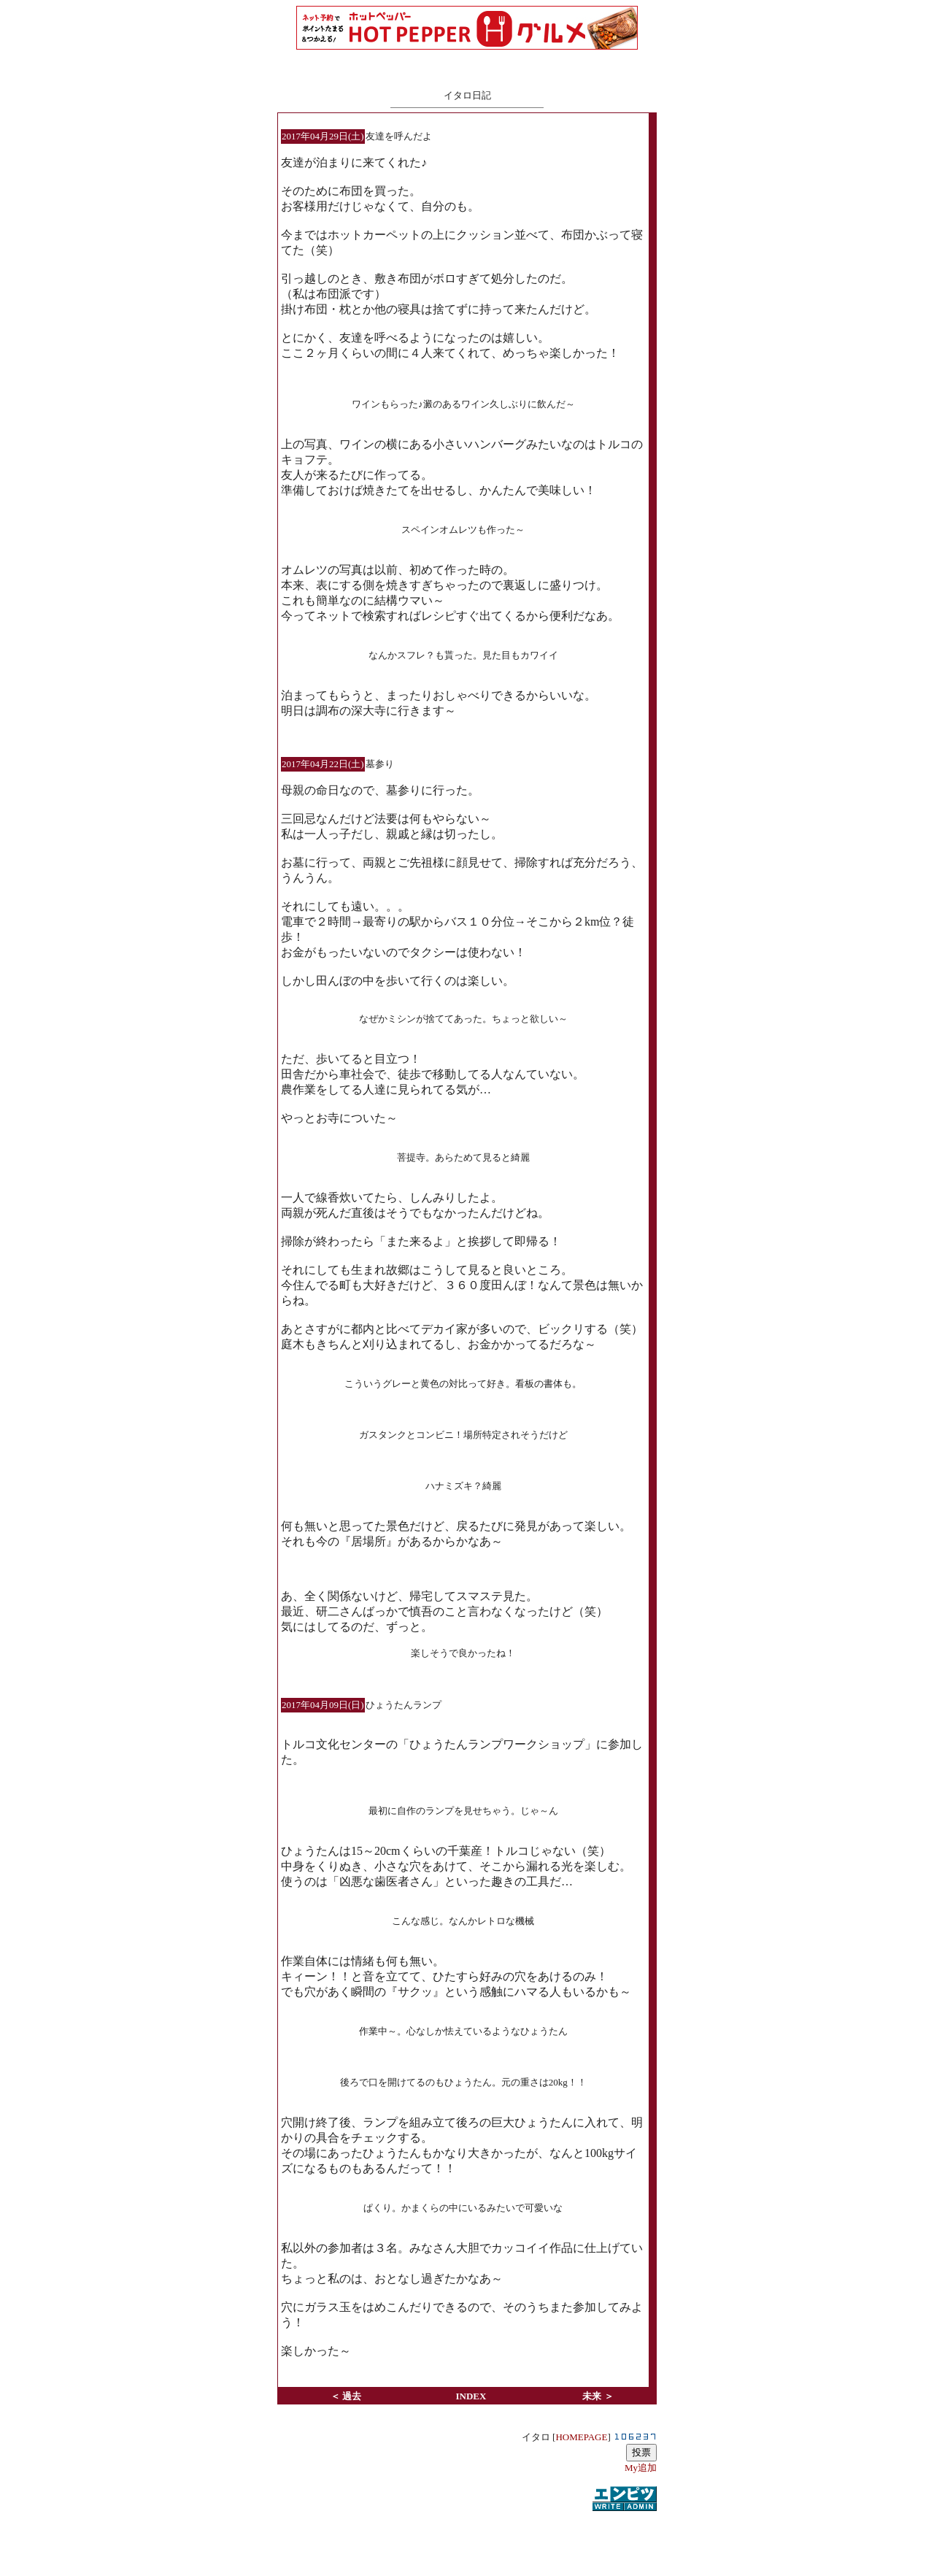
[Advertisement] (467, 2535)
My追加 (641, 2467)
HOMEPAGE (581, 2436)
